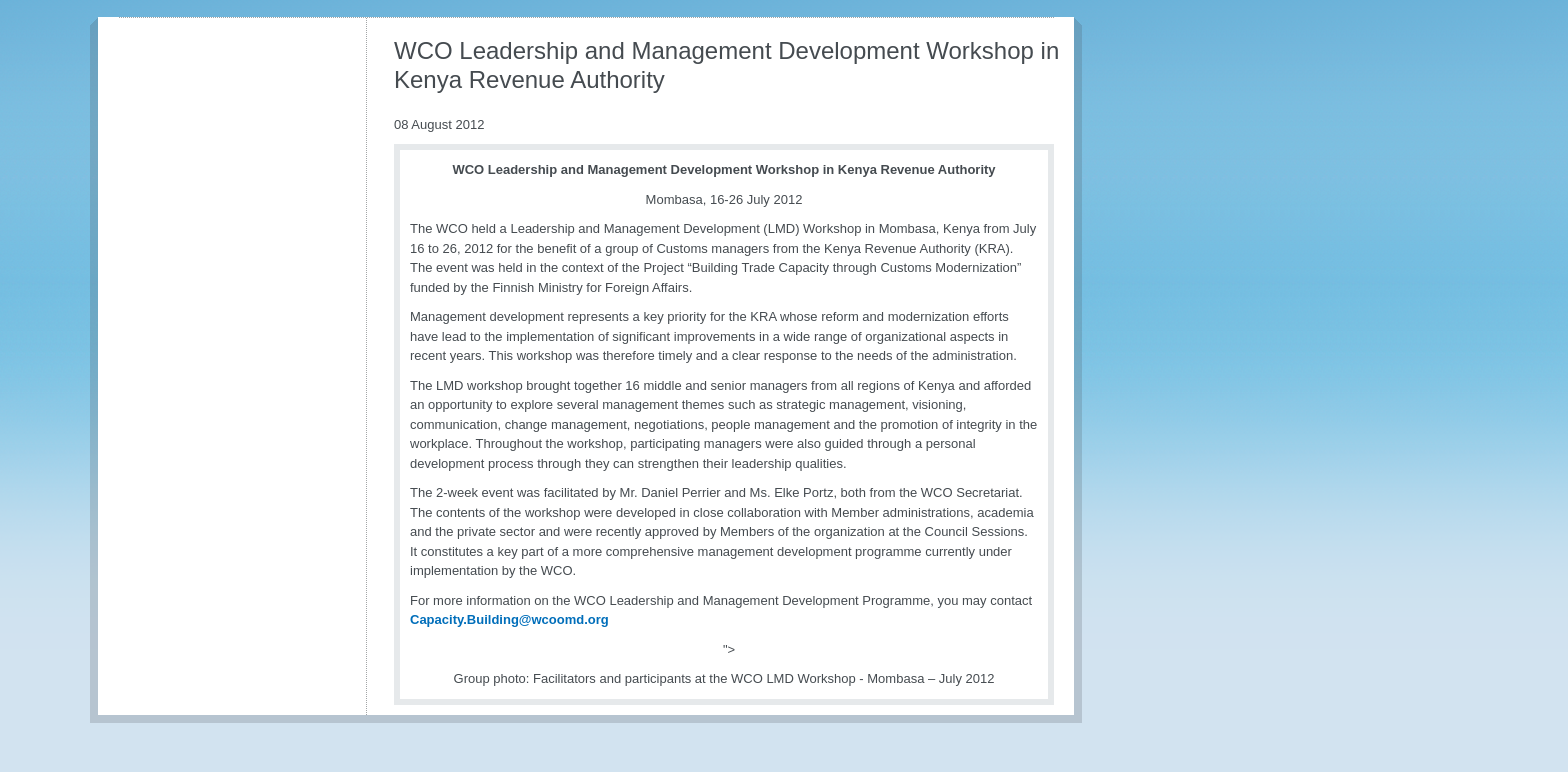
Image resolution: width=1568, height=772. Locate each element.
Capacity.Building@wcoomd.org (509, 619)
